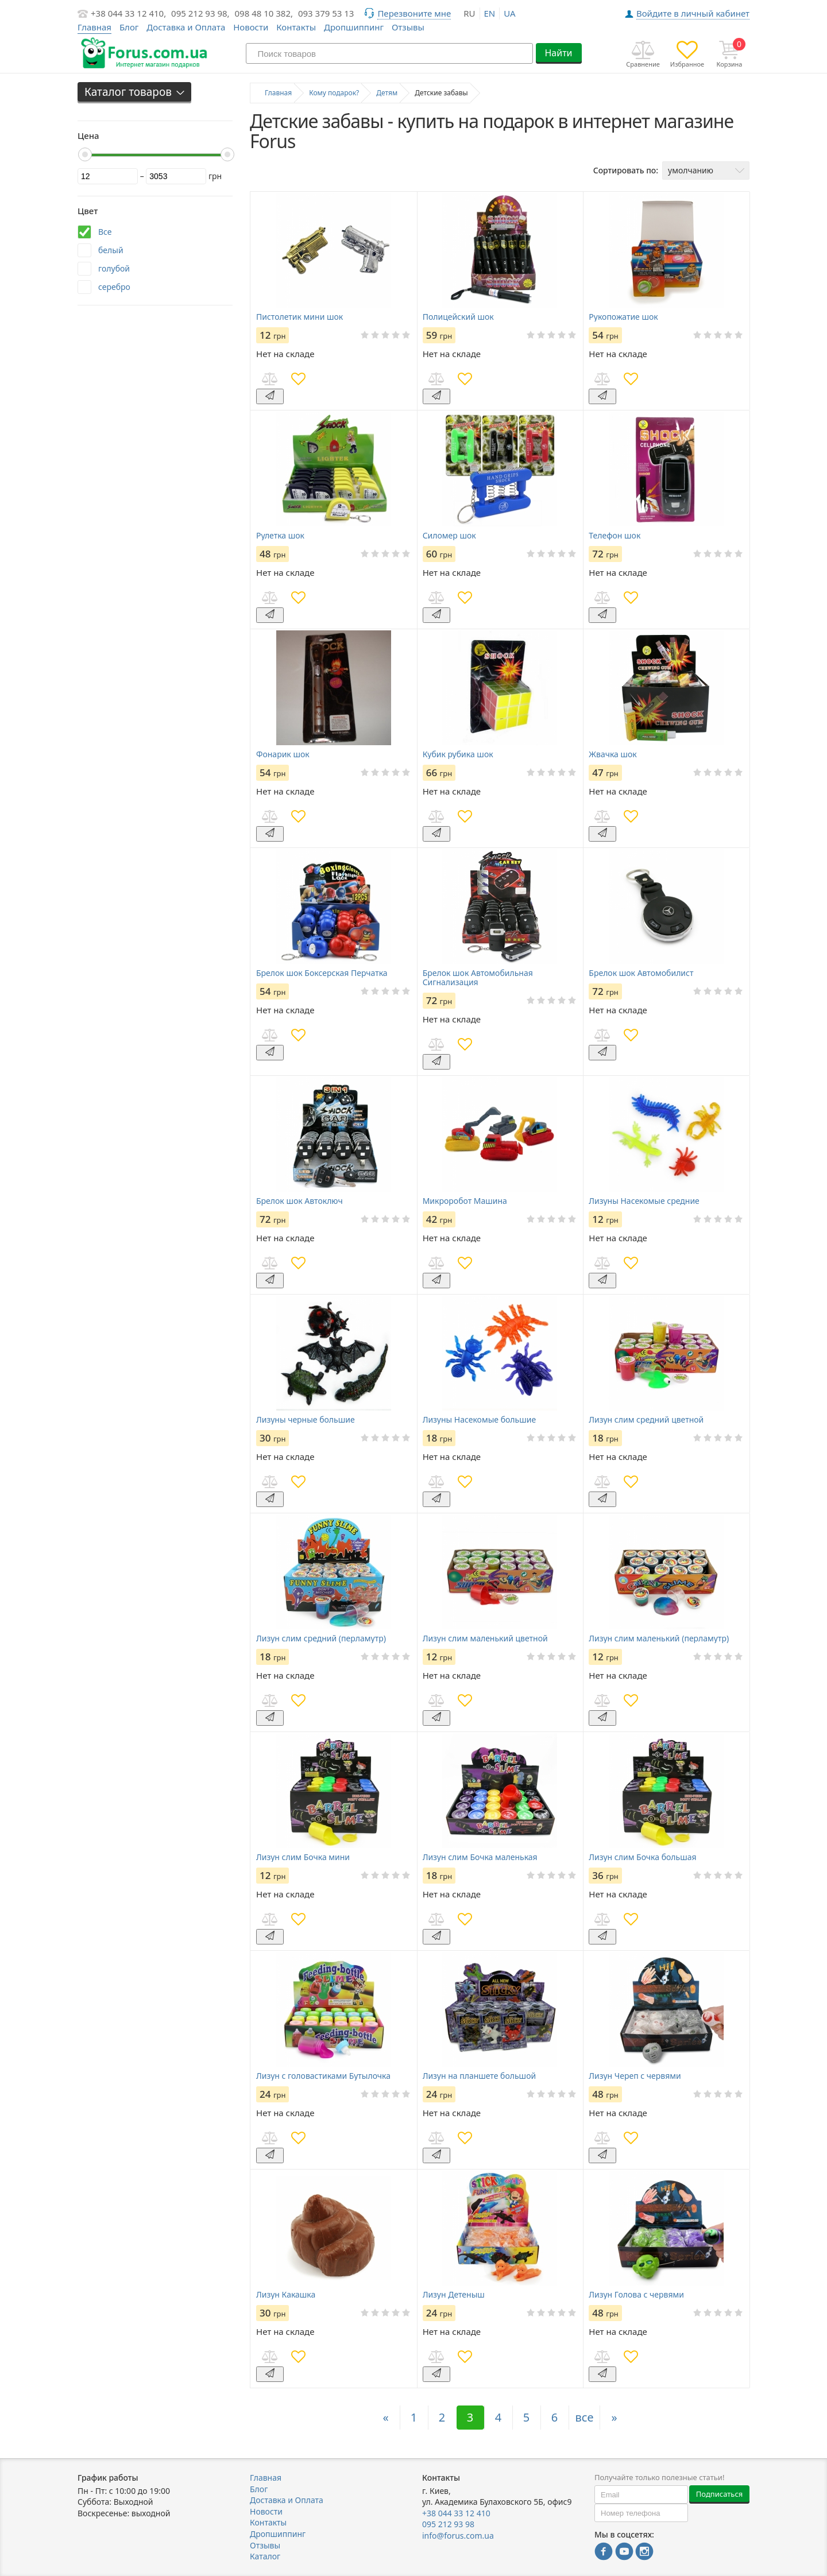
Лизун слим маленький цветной (485, 1638)
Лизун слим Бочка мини (303, 1857)
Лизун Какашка (285, 2294)
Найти (558, 53)
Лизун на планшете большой (479, 2076)
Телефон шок (614, 535)
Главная (265, 2477)
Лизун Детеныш (454, 2294)
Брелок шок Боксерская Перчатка (322, 973)
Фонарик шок (283, 754)
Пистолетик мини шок (299, 316)
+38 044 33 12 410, (128, 13)
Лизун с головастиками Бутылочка (323, 2076)
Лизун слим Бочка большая (642, 1857)
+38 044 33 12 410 (456, 2513)
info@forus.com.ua (458, 2535)
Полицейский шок (458, 316)
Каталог (265, 2556)
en (490, 13)
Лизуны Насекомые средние (644, 1201)
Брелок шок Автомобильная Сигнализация (478, 978)
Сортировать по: (625, 170)
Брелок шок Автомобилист (641, 973)
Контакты (296, 27)
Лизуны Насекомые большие (479, 1419)
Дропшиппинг (354, 27)
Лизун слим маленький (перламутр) (659, 1638)
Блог (129, 27)
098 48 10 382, (264, 13)
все (584, 2417)
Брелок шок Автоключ (299, 1201)
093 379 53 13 (326, 13)
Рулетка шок (280, 535)
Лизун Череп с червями (635, 2076)
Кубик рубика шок (458, 754)
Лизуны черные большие (305, 1419)
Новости (250, 27)
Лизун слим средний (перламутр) (321, 1638)
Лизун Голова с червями (636, 2294)
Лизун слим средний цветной (646, 1419)
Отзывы (408, 27)
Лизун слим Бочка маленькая (480, 1857)
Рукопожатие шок (623, 316)
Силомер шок (449, 535)
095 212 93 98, (200, 13)
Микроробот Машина (465, 1201)
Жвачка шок (612, 754)
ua (509, 13)
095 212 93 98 (448, 2524)
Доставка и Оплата (185, 27)
